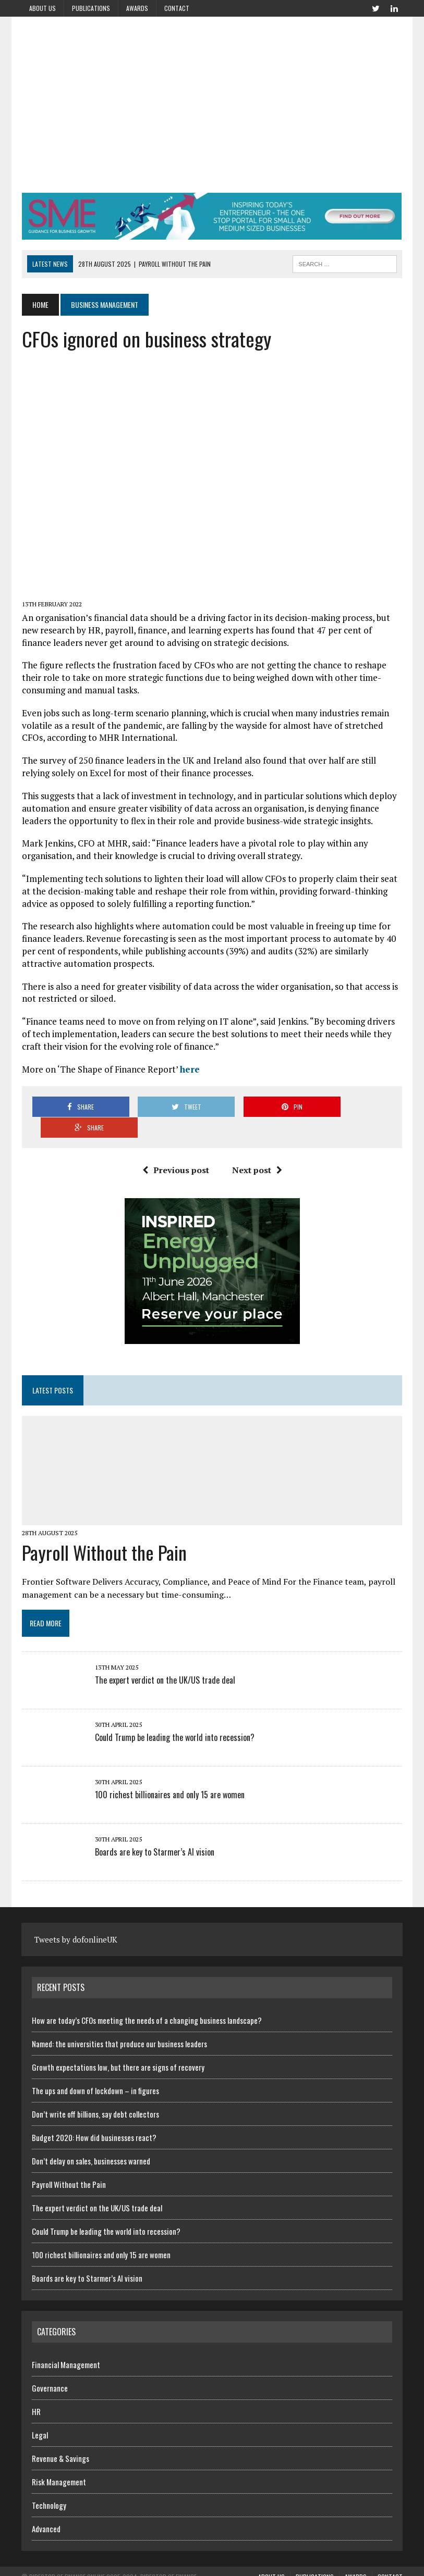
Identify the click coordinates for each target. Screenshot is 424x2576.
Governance (50, 2367)
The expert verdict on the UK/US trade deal (164, 1659)
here (190, 1069)
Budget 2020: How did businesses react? (94, 2116)
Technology (49, 2484)
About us (42, 8)
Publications (91, 8)
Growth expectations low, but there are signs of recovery (118, 2046)
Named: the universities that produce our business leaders (119, 2023)
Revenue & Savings (60, 2437)
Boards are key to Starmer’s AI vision (154, 1831)
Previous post (175, 1149)
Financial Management (66, 2343)
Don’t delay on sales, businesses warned (91, 2140)
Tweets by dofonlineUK (75, 1918)
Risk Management (59, 2461)
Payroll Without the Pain (103, 1531)
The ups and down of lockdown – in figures (95, 2069)
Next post (257, 1149)
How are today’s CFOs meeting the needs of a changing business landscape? (147, 1999)
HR (36, 2390)
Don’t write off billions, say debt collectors (95, 2093)
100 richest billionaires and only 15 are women (169, 1774)
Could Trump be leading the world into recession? (174, 1716)
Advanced (46, 2507)
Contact (176, 8)
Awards (137, 8)
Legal (40, 2414)
